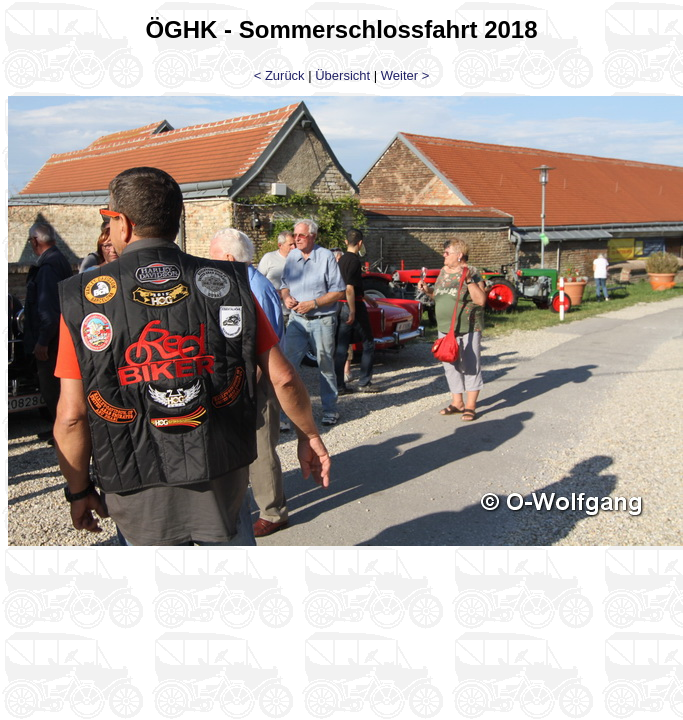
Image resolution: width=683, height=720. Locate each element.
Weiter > (405, 75)
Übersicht (342, 75)
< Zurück (279, 75)
